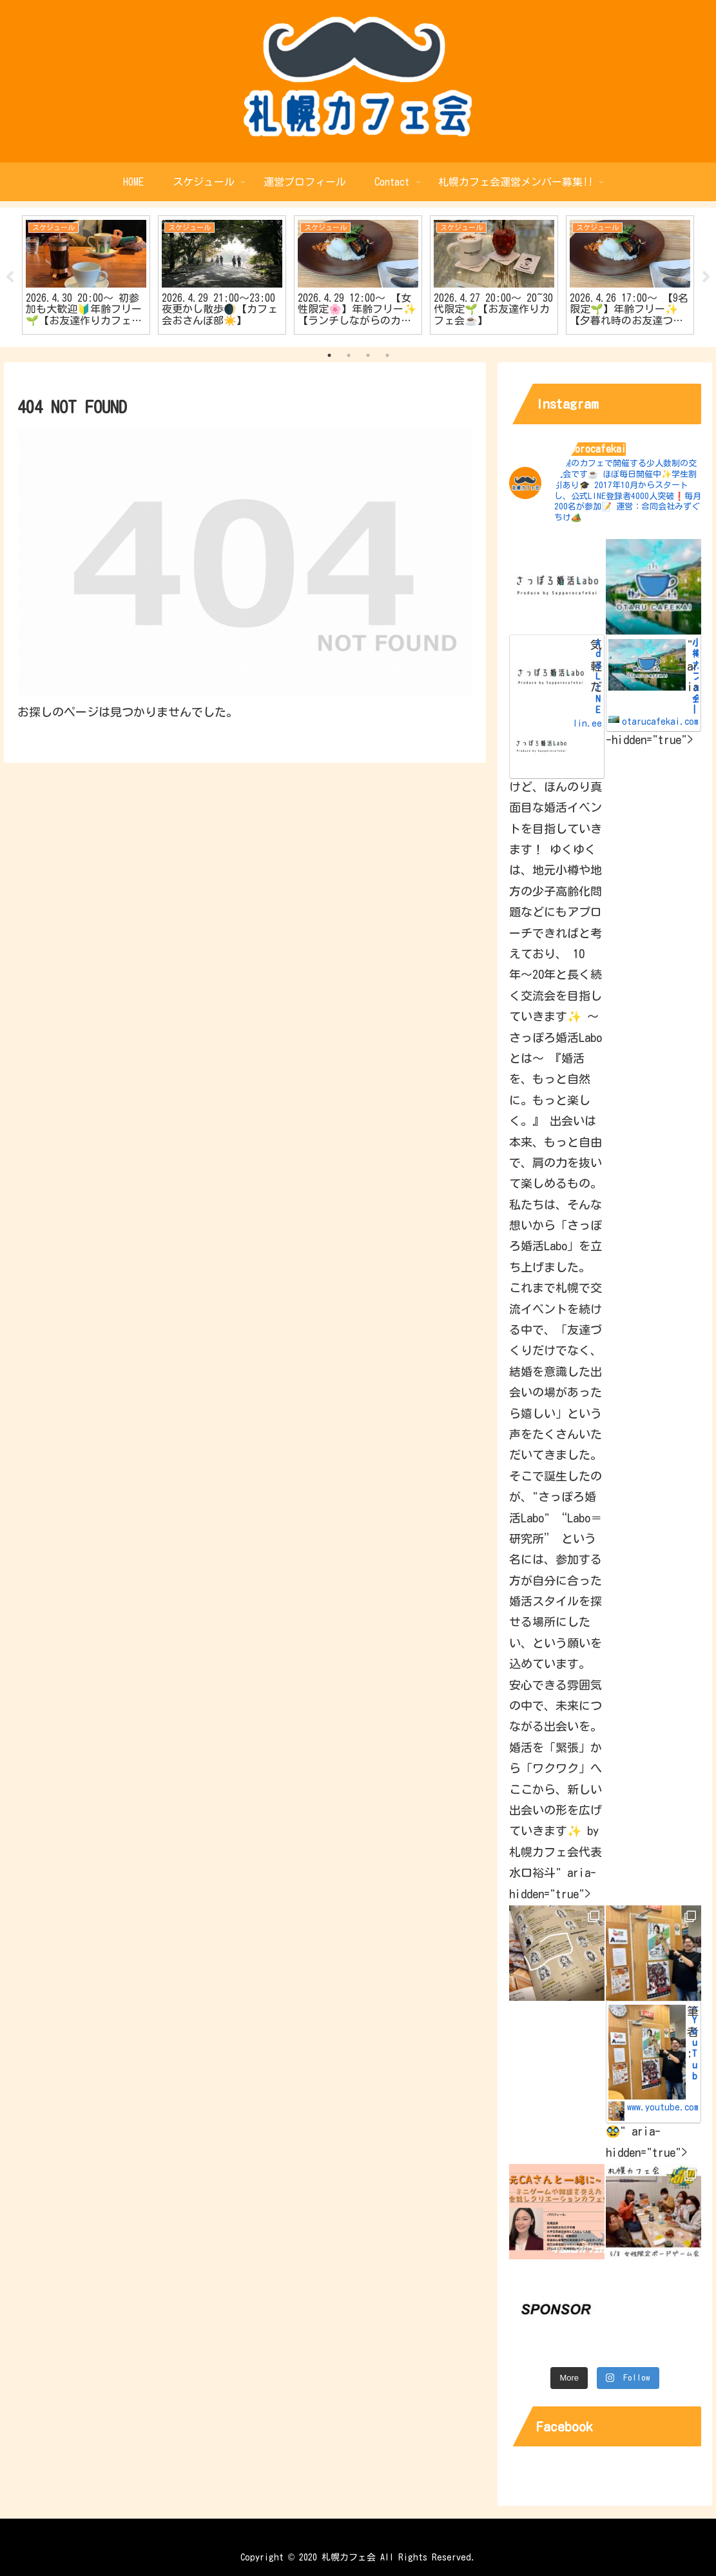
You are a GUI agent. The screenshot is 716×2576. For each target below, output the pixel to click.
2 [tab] (348, 355)
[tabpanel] (86, 275)
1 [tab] (329, 355)
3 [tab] (368, 355)
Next (706, 277)
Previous (9, 277)
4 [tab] (387, 355)
